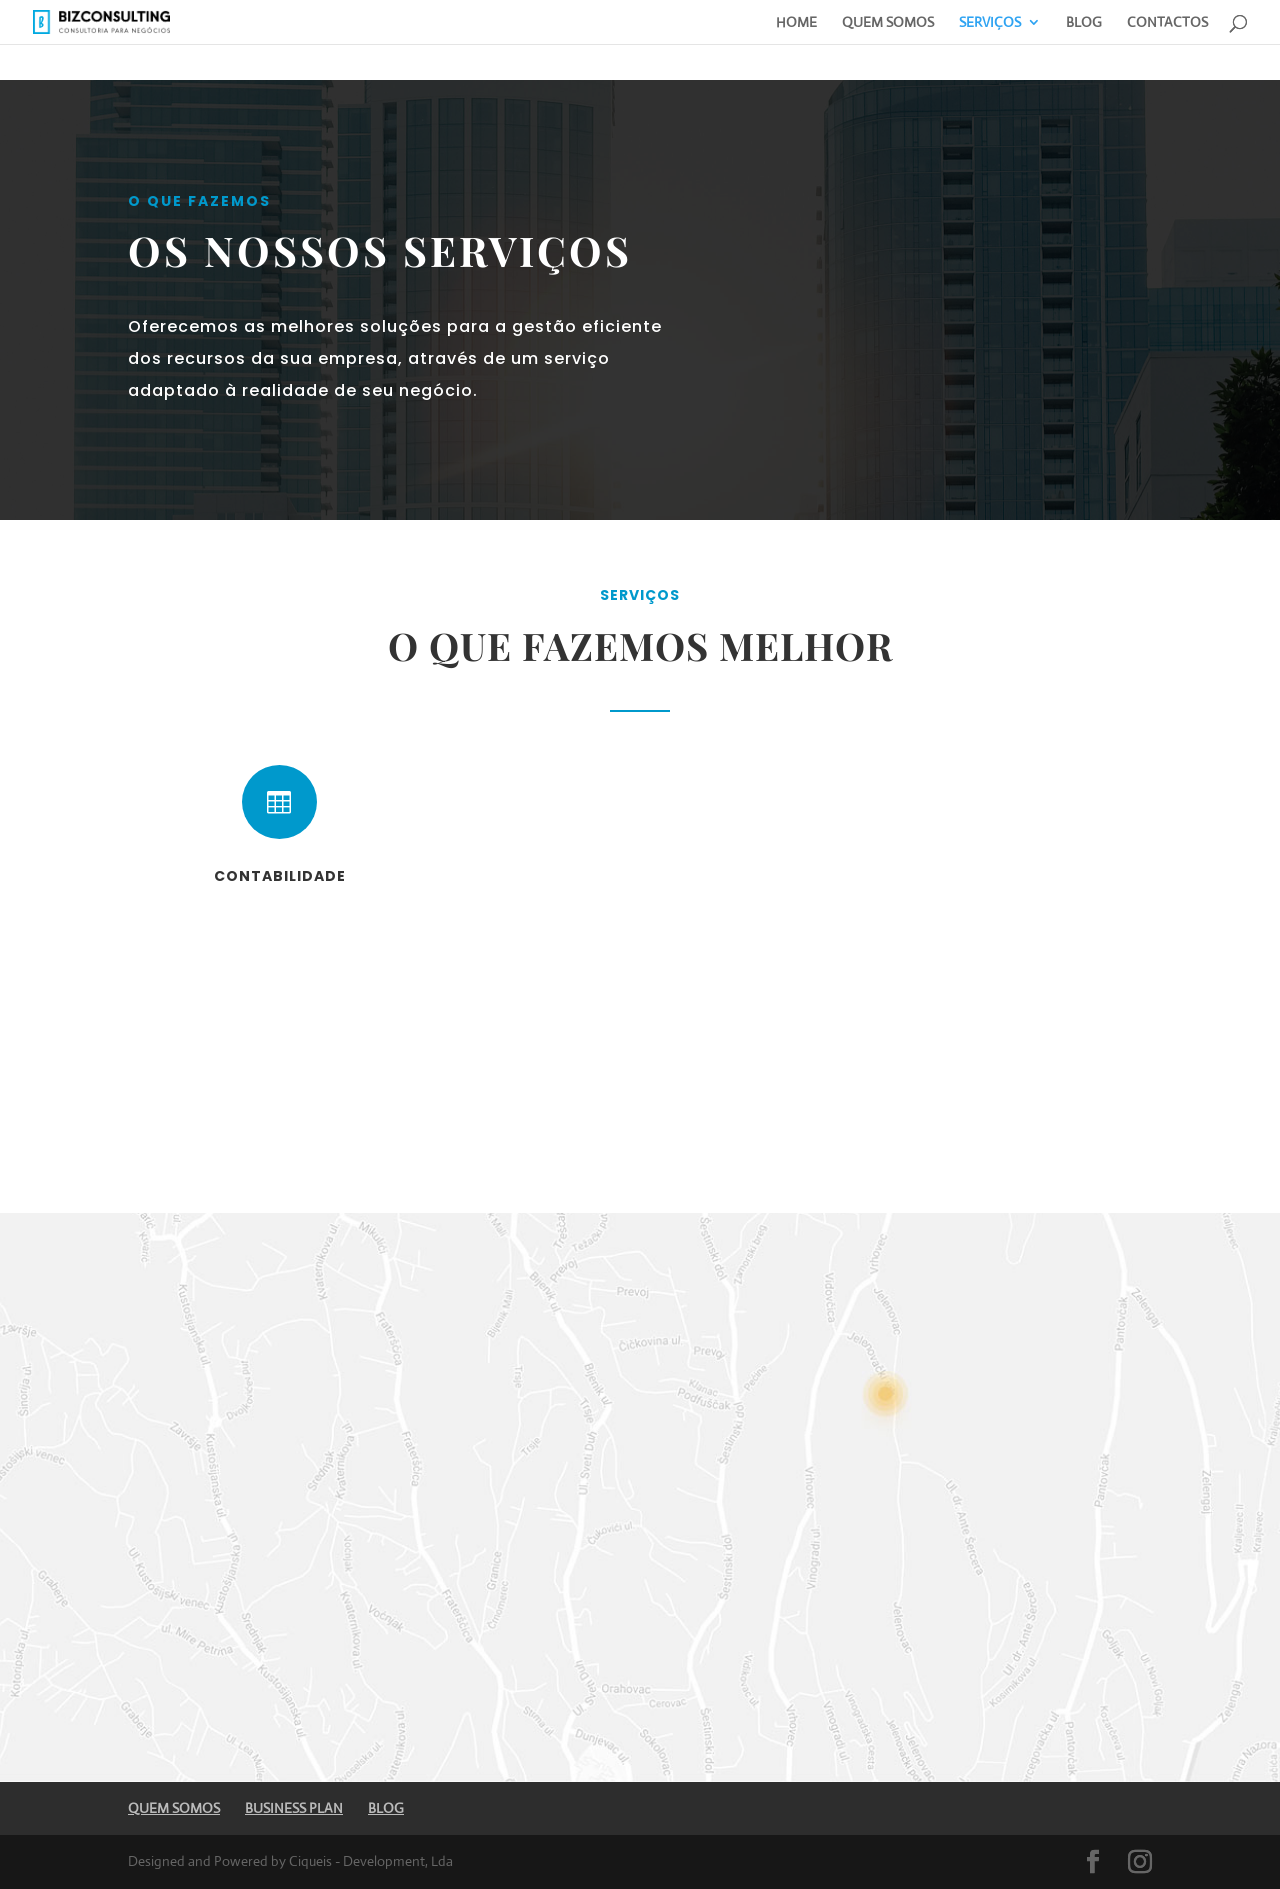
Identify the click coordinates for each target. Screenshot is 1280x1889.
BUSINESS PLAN (294, 1808)
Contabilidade (280, 876)
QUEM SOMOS (888, 23)
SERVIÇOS (990, 23)
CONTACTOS (1167, 23)
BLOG (1084, 23)
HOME (796, 23)
